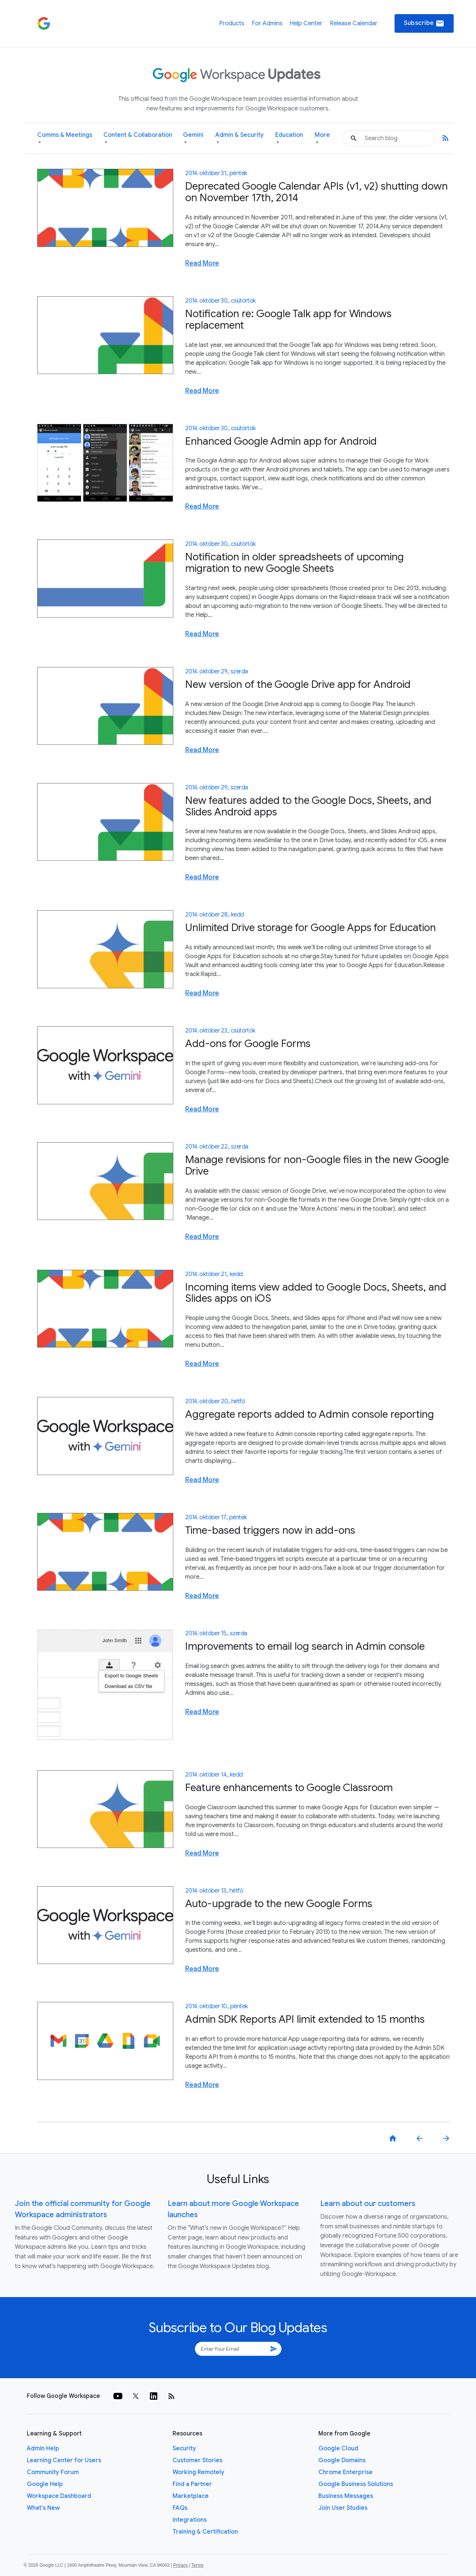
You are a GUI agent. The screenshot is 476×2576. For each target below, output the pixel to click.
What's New (43, 2508)
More (322, 138)
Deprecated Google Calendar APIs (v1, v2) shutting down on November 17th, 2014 (316, 192)
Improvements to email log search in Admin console (305, 1646)
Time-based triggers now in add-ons (270, 1530)
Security (184, 2448)
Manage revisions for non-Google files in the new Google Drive (317, 1165)
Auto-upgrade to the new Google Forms (278, 1903)
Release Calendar (353, 23)
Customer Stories (197, 2460)
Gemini (193, 138)
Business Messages (345, 2496)
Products (231, 23)
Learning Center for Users (64, 2460)
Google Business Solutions (355, 2484)
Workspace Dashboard (59, 2496)
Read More (202, 263)
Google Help (45, 2484)
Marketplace (191, 2496)
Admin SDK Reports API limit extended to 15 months (305, 2019)
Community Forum (53, 2472)
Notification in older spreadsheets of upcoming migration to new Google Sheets (294, 562)
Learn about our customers (367, 2203)
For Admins (267, 23)
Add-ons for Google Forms (248, 1043)
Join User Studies (342, 2508)
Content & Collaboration (137, 138)
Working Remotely (198, 2472)
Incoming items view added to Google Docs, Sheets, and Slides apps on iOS (315, 1293)
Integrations (190, 2520)
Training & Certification (205, 2531)
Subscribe (424, 23)
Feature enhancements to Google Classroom (289, 1787)
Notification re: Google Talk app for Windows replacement (288, 319)
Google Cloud (338, 2448)
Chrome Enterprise (345, 2472)
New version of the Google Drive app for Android (298, 684)
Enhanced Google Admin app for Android (281, 441)
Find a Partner (192, 2484)
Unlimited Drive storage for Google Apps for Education (310, 927)
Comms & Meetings (64, 138)
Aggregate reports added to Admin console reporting (309, 1414)
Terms (197, 2565)
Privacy (180, 2565)
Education (289, 138)
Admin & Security (239, 138)
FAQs (180, 2508)
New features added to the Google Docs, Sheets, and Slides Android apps (308, 806)
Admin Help (43, 2448)
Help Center (306, 23)
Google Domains (342, 2460)
